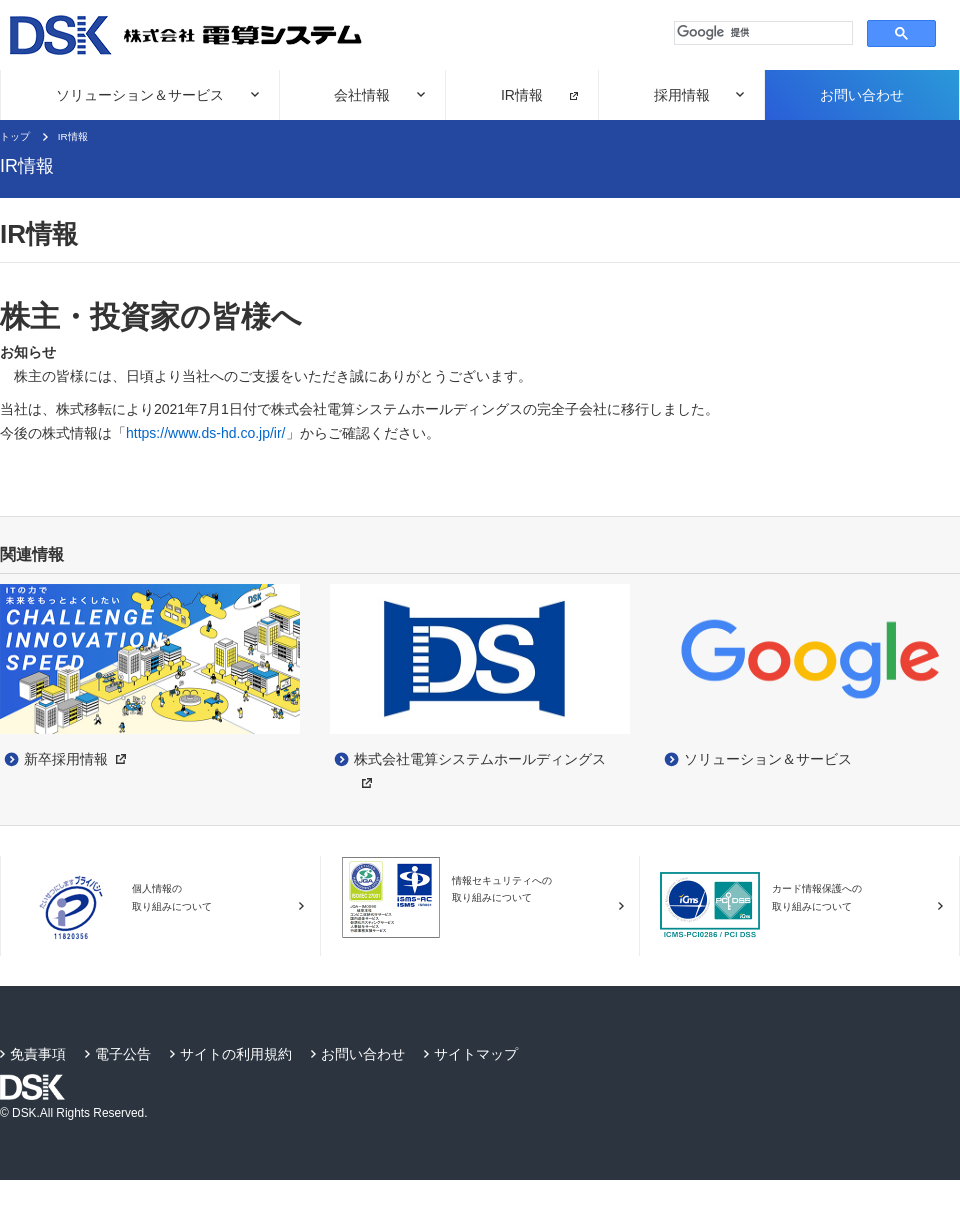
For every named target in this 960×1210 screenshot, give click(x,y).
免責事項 (38, 1054)
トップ (15, 136)
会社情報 (362, 95)
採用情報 (682, 95)
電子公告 (123, 1054)
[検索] (761, 33)
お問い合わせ (862, 95)
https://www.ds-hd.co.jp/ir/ (206, 433)
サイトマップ (476, 1054)
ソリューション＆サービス (140, 95)
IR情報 (522, 95)
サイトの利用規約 (236, 1054)
